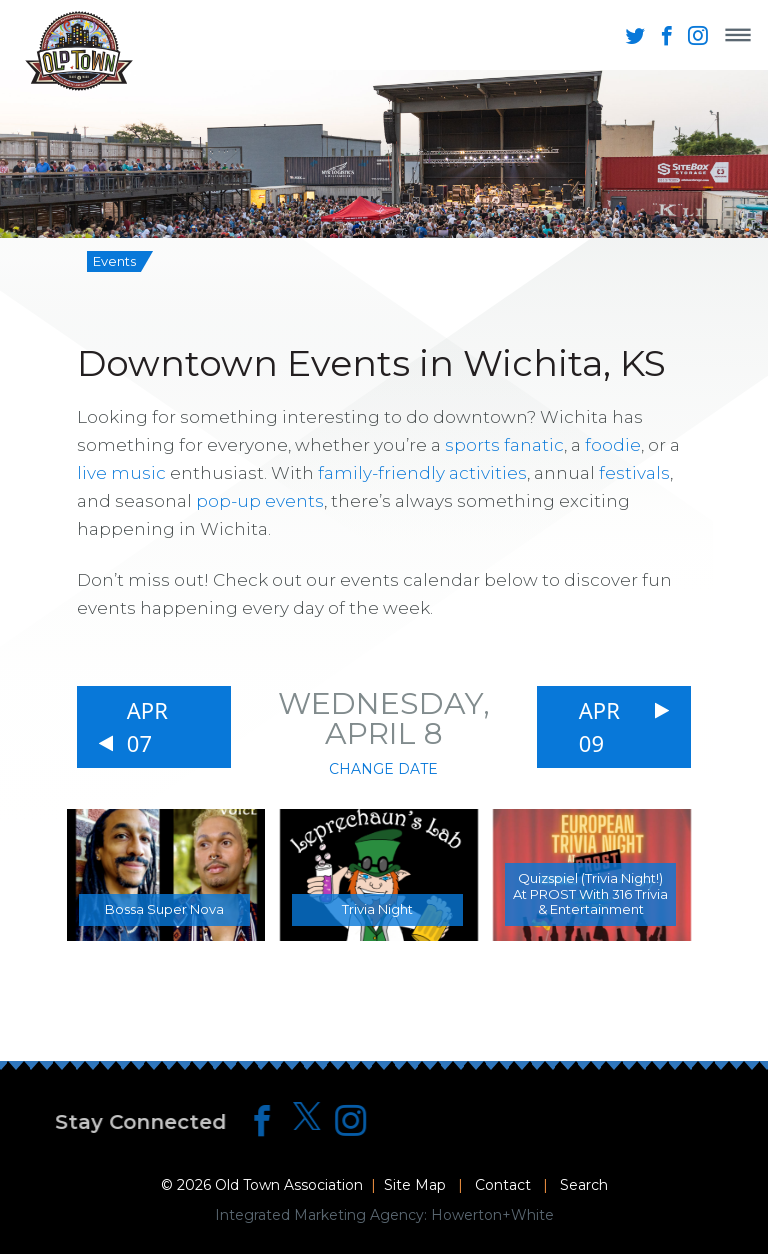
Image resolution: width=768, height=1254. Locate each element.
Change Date (383, 769)
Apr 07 (147, 726)
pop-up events (260, 501)
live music (121, 473)
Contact (503, 1185)
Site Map (415, 1185)
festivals (634, 473)
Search (584, 1185)
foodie (613, 445)
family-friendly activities (422, 473)
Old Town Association (289, 1185)
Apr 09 (599, 726)
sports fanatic (504, 445)
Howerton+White (492, 1215)
